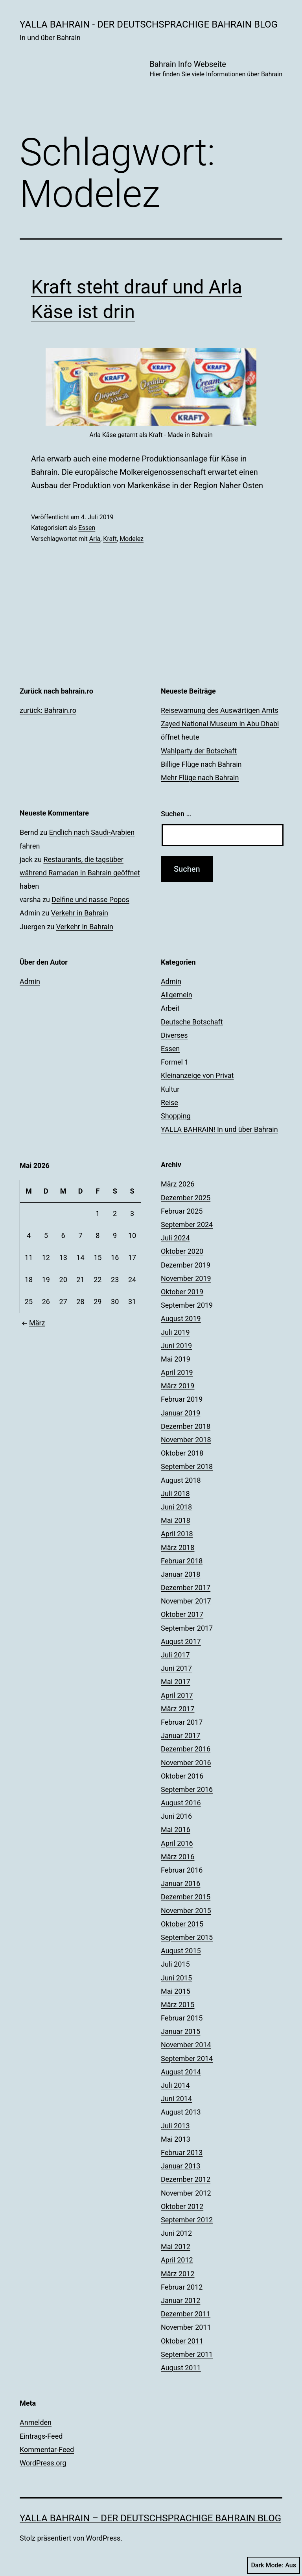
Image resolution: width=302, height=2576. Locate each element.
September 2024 (187, 1224)
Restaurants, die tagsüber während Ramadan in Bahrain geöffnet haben (80, 872)
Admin (30, 981)
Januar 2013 (180, 2166)
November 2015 (186, 1910)
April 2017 (177, 1695)
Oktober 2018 (182, 1453)
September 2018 (187, 1466)
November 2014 (186, 2045)
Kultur (170, 1089)
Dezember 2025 (185, 1198)
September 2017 (187, 1628)
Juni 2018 (176, 1507)
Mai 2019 (175, 1359)
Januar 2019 (180, 1413)
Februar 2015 (182, 2018)
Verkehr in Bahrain (79, 913)
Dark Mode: (273, 2565)
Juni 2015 (176, 1978)
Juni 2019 (176, 1346)
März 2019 (177, 1386)
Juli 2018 (175, 1493)
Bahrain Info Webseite (215, 69)
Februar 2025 (182, 1211)
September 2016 (187, 1789)
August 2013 (181, 2112)
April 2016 (177, 1843)
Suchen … (176, 814)
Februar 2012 (182, 2287)
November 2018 (186, 1440)
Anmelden (36, 2422)
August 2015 (181, 1951)
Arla (94, 539)
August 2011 (181, 2368)
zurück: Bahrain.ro (48, 710)
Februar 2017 (182, 1722)
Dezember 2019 (185, 1265)
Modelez (132, 539)
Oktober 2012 (182, 2206)
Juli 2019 (175, 1332)
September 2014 (187, 2058)
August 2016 (181, 1803)
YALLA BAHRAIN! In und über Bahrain (219, 1129)
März (32, 1323)
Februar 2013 (182, 2152)
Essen (86, 527)
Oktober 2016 (182, 1776)
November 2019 (186, 1278)
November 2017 (186, 1601)
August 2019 (181, 1318)
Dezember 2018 (185, 1426)
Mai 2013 (175, 2139)
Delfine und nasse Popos (90, 899)
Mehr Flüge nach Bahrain (200, 777)
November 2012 (186, 2193)
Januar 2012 (180, 2300)
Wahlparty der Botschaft (199, 751)
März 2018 (177, 1547)
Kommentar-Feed (47, 2449)
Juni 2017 (176, 1668)
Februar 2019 (182, 1399)
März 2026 (177, 1184)
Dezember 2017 (185, 1587)
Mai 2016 (175, 1829)
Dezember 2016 (185, 1749)
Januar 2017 (180, 1735)
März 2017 (177, 1709)
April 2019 (177, 1372)
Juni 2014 (176, 2098)
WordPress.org (43, 2463)
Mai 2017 (175, 1681)
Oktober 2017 (182, 1614)
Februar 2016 (182, 1870)
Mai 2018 (175, 1520)
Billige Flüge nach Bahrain (201, 764)
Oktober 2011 (182, 2341)
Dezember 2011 (185, 2314)
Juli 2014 (175, 2085)
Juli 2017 (175, 1655)
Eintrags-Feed (41, 2436)
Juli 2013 (175, 2126)
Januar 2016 (180, 1883)
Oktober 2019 (182, 1292)
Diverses (174, 1035)
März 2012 (177, 2274)
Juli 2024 (175, 1238)
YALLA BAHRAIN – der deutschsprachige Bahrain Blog (150, 2518)
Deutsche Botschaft (192, 1022)
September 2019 (187, 1305)
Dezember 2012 (185, 2179)
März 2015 (177, 2004)
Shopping (176, 1116)
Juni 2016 (176, 1816)
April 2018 (177, 1534)
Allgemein (176, 995)
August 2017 (181, 1641)
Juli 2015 (175, 1964)
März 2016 (177, 1857)
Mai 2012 (175, 2246)
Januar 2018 (180, 1574)
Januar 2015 (180, 2031)
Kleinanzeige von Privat (197, 1075)
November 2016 (186, 1763)
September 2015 (187, 1937)
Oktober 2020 (182, 1251)
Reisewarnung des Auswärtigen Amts (219, 710)
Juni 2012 (176, 2233)
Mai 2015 (175, 1991)
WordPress (103, 2538)
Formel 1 (174, 1062)
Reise (169, 1102)
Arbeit (170, 1008)
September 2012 (187, 2220)
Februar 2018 (182, 1561)
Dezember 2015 (185, 1897)
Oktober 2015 (182, 1924)
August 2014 (181, 2072)
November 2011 (186, 2327)
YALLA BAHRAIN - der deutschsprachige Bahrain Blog (149, 24)
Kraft (110, 539)
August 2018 (181, 1480)
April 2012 (177, 2260)
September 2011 (187, 2354)
